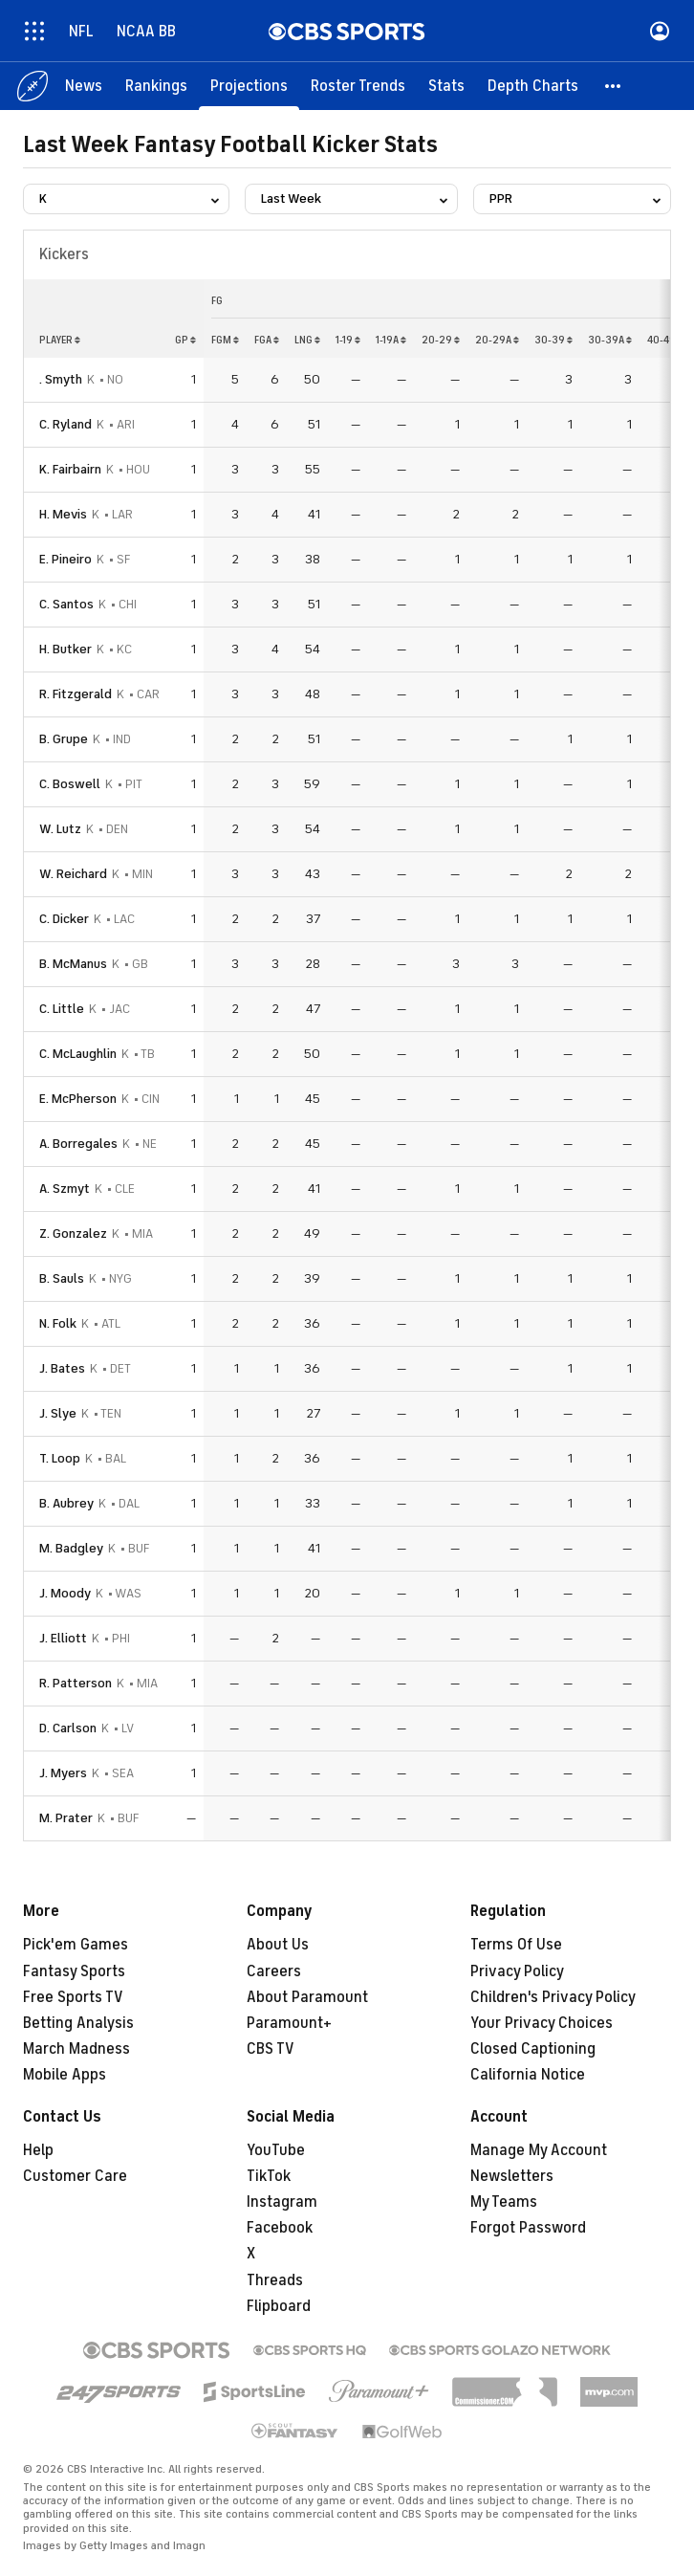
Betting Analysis (78, 2023)
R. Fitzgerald (75, 694)
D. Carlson (68, 1728)
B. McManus (73, 964)
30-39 (553, 339)
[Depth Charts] (533, 86)
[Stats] (446, 86)
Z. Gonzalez (73, 1233)
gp (185, 339)
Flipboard (279, 2306)
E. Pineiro (65, 559)
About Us (278, 1944)
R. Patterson (75, 1683)
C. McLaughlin (78, 1054)
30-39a (610, 339)
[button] (614, 86)
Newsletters (511, 2176)
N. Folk (57, 1323)
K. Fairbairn (70, 469)
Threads (275, 2280)
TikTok (269, 2176)
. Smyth (60, 379)
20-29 (441, 339)
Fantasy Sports (74, 1971)
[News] (84, 86)
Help (38, 2150)
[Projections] (249, 86)
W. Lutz (60, 829)
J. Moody (65, 1593)
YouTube (276, 2150)
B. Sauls (61, 1278)
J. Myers (63, 1773)
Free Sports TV (73, 1997)
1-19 (348, 339)
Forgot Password (528, 2227)
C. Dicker (64, 919)
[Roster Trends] (358, 86)
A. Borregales (78, 1143)
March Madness (76, 2049)
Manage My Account (538, 2150)
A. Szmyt (64, 1188)
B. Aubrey (66, 1503)
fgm (225, 339)
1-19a (391, 339)
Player (59, 339)
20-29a (497, 339)
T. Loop (59, 1458)
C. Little (61, 1009)
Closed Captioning (533, 2049)
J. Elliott (63, 1638)
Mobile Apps (64, 2074)
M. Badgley (71, 1548)
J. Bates (62, 1368)
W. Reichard (73, 874)
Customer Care (75, 2176)
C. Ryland (65, 424)
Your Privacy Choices (541, 2023)
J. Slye (57, 1413)
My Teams (503, 2202)
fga (266, 339)
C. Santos (66, 604)
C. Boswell (69, 784)
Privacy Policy (517, 1971)
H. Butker (65, 649)
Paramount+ (289, 2023)
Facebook (280, 2227)
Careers (274, 1971)
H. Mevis (63, 514)
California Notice (527, 2074)
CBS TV (270, 2049)
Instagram (282, 2202)
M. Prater (66, 1818)
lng (307, 339)
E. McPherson (78, 1098)
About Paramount (307, 1997)
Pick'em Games (75, 1944)
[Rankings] (156, 86)
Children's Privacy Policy (553, 1997)
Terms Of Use (516, 1944)
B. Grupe (63, 739)
